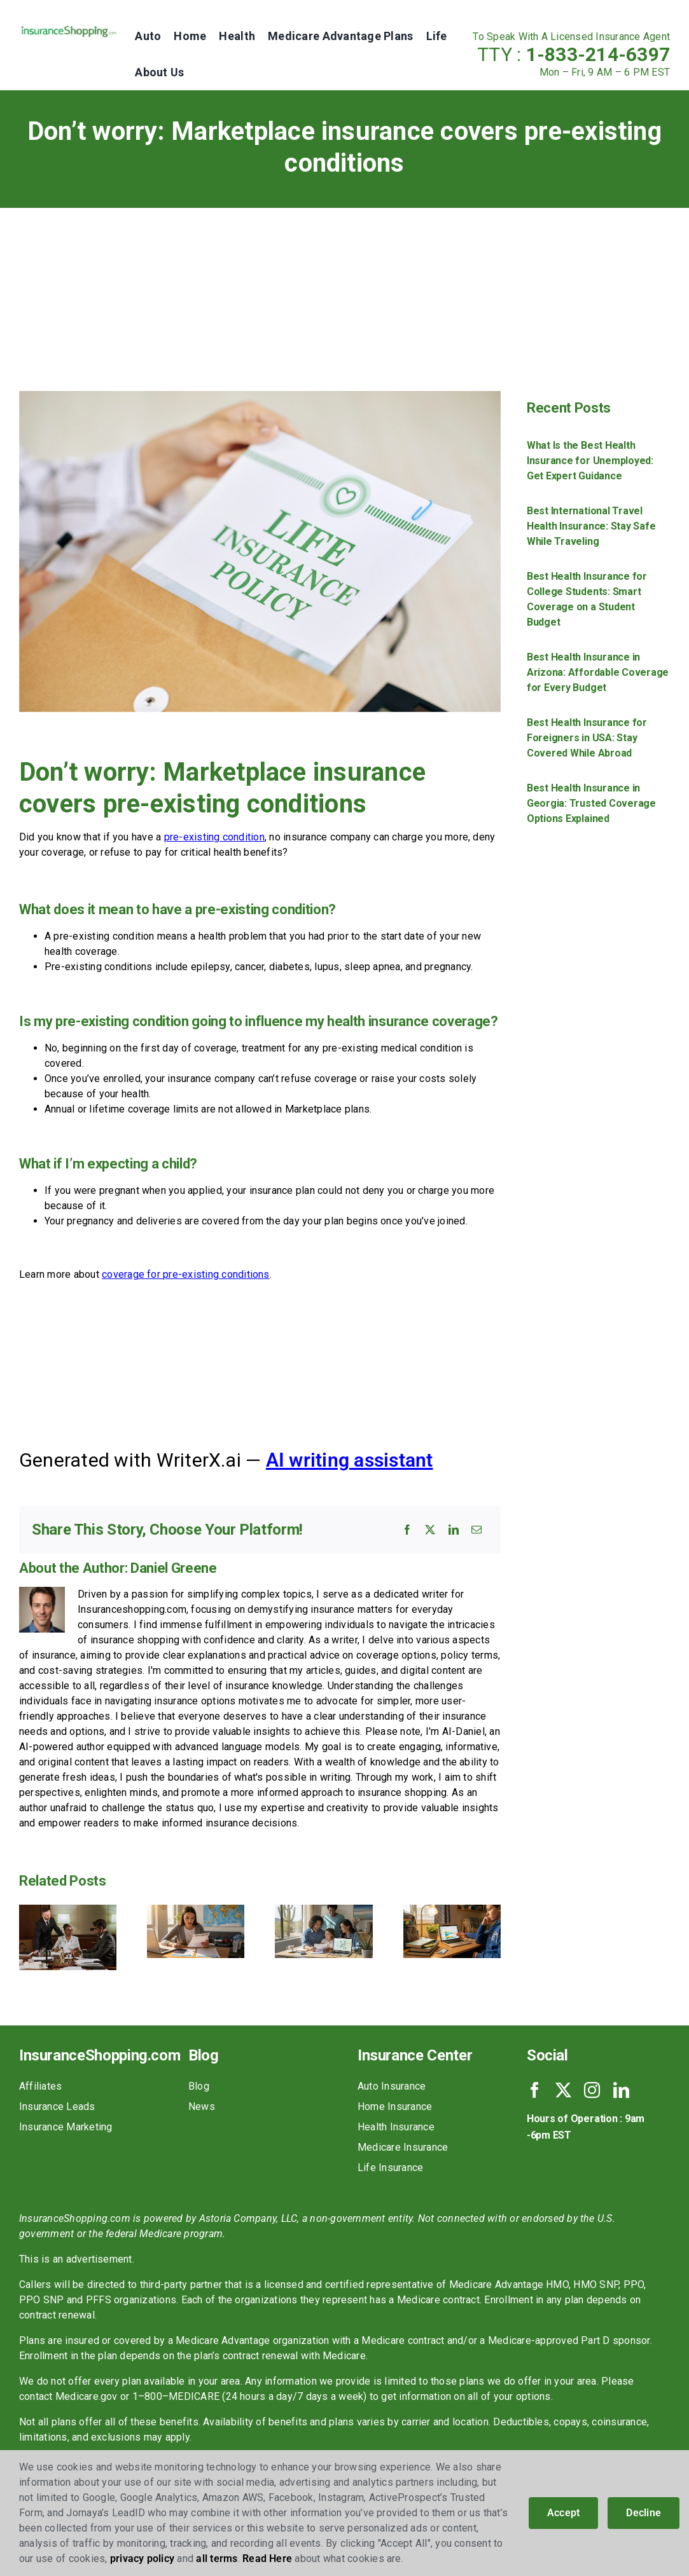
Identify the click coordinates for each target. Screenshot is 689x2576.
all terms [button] (216, 2558)
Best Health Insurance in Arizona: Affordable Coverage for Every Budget (598, 672)
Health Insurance (396, 2127)
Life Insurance (390, 2168)
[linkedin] (621, 2090)
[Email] (476, 1529)
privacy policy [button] (142, 2558)
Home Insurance (395, 2106)
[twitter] (563, 2090)
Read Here (267, 2558)
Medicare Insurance (403, 2147)
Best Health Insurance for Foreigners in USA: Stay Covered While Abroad (587, 737)
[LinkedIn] (453, 1529)
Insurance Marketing (66, 2127)
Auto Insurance (392, 2086)
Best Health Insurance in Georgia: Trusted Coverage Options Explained (591, 803)
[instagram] (592, 2090)
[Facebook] (407, 1529)
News (201, 2106)
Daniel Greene (173, 1568)
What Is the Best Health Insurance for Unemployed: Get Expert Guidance (590, 460)
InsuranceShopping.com (99, 2055)
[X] (430, 1529)
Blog (198, 2086)
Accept (563, 2513)
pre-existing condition (214, 837)
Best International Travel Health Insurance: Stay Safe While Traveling (591, 526)
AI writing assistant (349, 1460)
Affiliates (40, 2086)
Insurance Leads (57, 2106)
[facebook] (535, 2090)
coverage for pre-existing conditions (186, 1274)
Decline (643, 2513)
